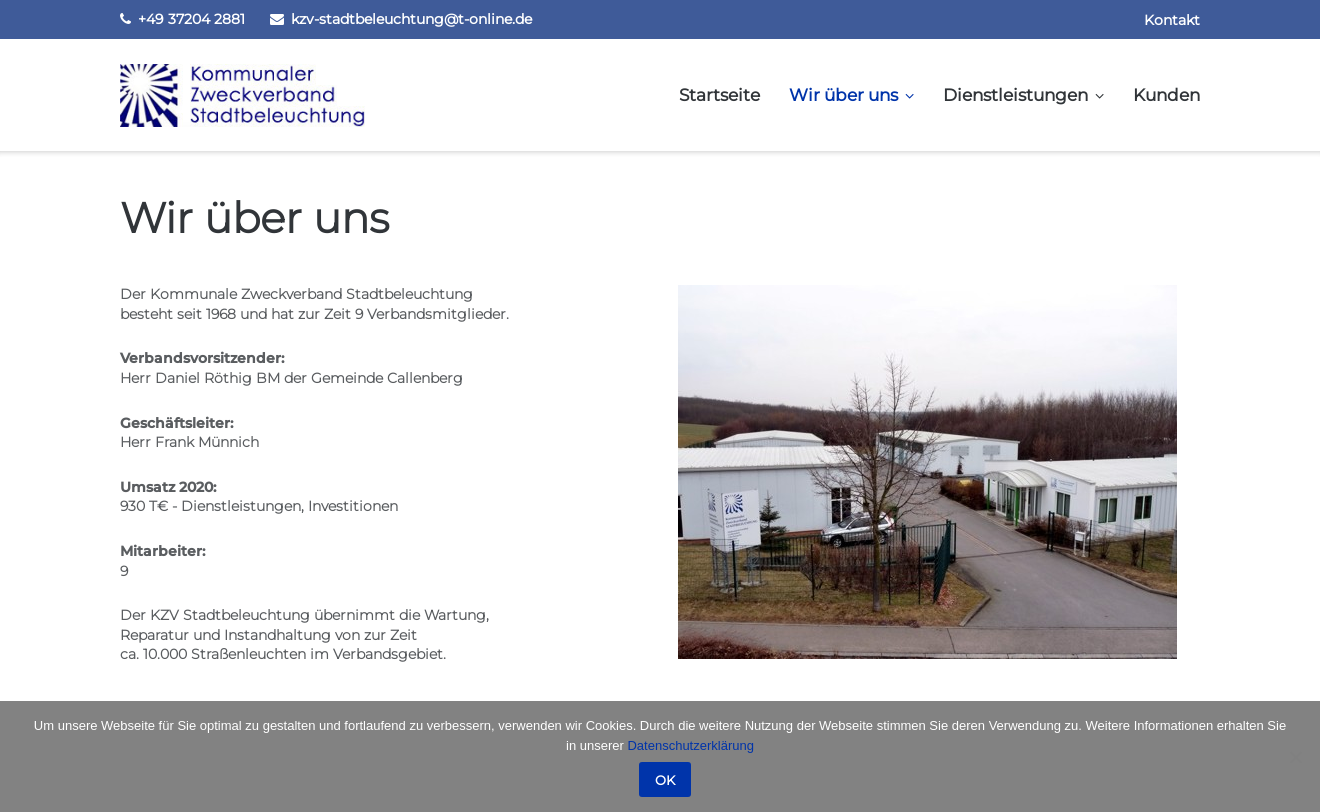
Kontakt (1172, 20)
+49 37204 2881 (191, 19)
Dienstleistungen (1015, 95)
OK (665, 780)
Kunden (1166, 95)
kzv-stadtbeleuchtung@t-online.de (411, 19)
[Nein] (1295, 757)
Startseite (719, 95)
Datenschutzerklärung (690, 745)
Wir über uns (843, 95)
